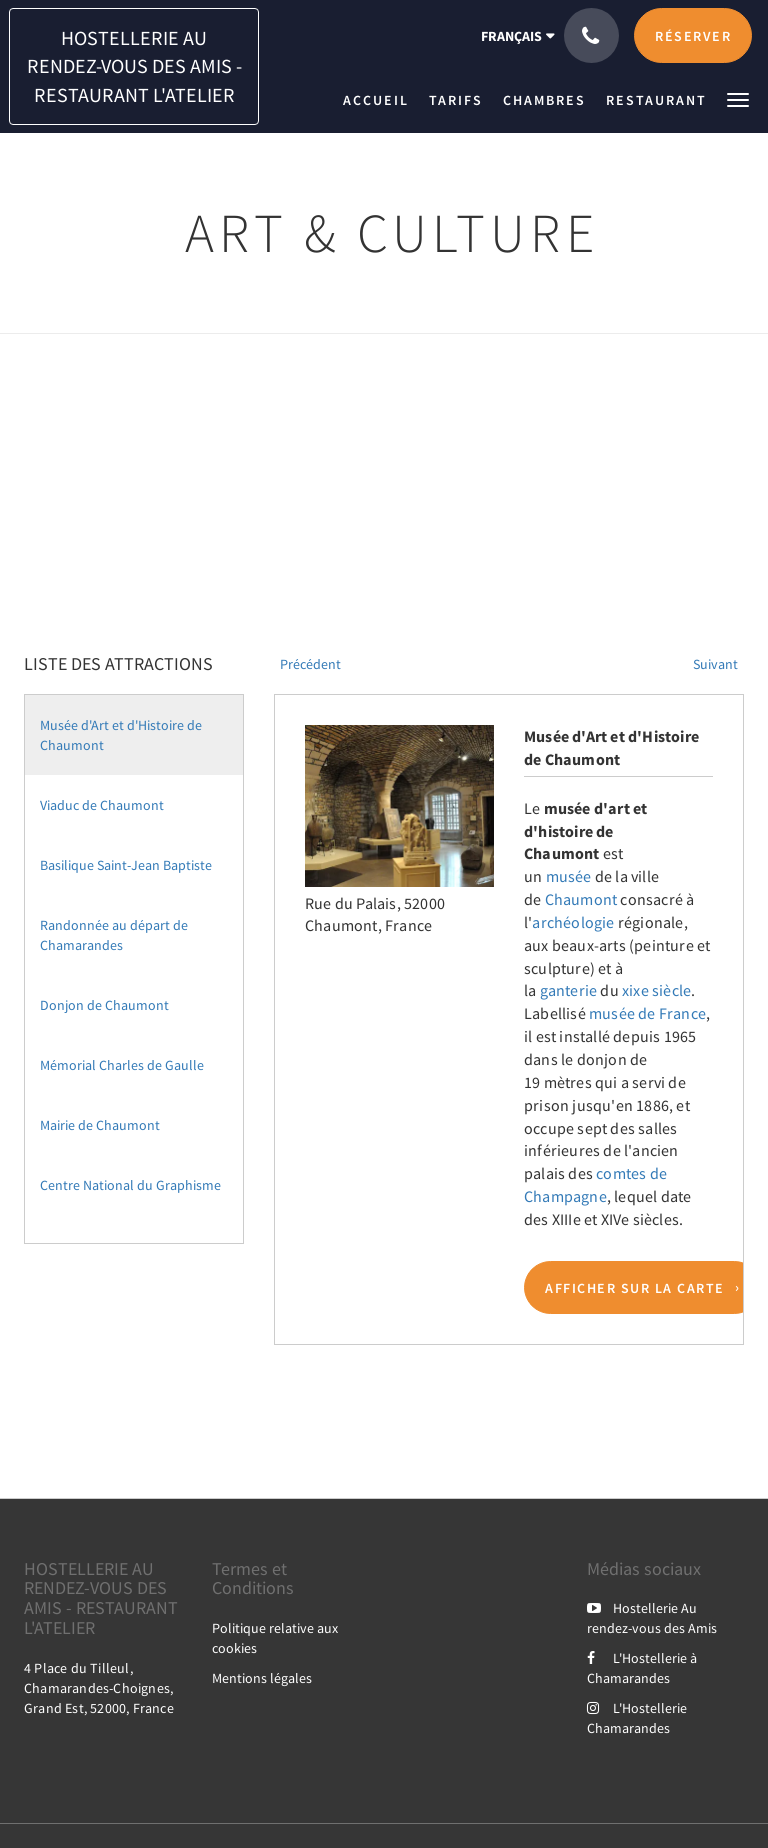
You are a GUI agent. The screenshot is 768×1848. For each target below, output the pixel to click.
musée (569, 876)
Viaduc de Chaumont (102, 805)
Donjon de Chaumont (104, 1005)
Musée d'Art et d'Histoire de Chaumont (121, 735)
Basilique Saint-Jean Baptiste (126, 865)
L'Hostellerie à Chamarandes (642, 1668)
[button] (738, 98)
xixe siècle (656, 990)
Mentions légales (262, 1678)
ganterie (569, 990)
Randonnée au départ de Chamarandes (114, 935)
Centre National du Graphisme (130, 1185)
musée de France (647, 1013)
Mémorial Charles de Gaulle (122, 1065)
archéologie (573, 922)
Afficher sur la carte (635, 1288)
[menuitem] (381, 100)
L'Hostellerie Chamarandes (637, 1718)
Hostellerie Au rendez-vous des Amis (652, 1618)
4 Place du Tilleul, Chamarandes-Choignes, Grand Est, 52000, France (99, 1688)
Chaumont (581, 899)
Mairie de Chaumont (100, 1125)
